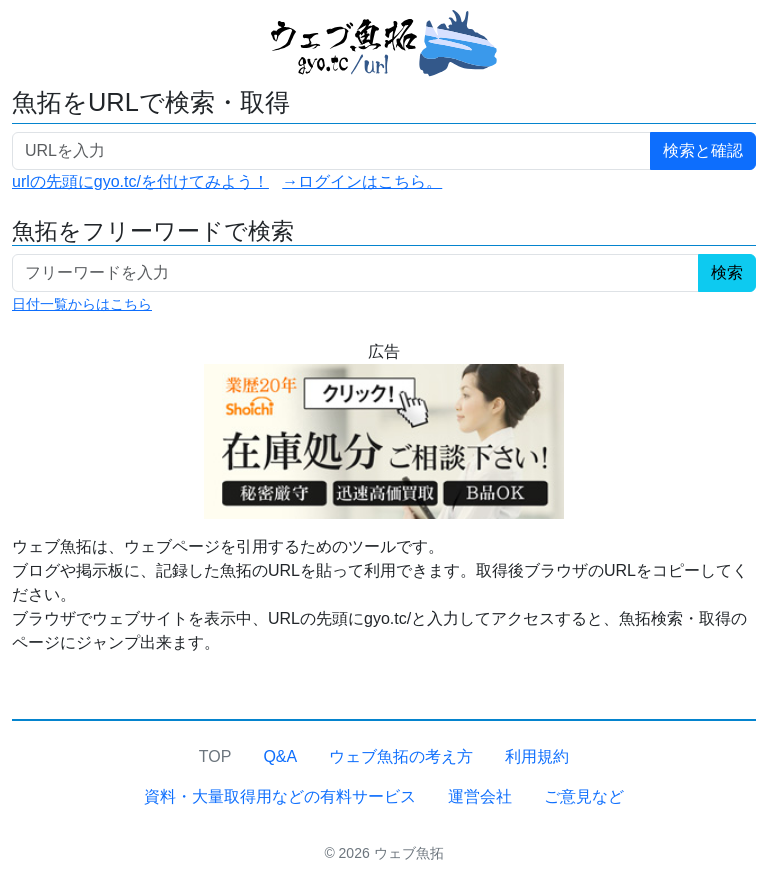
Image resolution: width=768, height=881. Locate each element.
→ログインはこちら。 (362, 181)
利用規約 (537, 756)
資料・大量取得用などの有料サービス (280, 796)
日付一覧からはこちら (82, 304)
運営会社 (480, 796)
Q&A (280, 756)
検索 (727, 272)
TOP (215, 756)
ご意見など (584, 796)
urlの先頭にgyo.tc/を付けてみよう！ (140, 181)
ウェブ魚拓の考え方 (401, 756)
